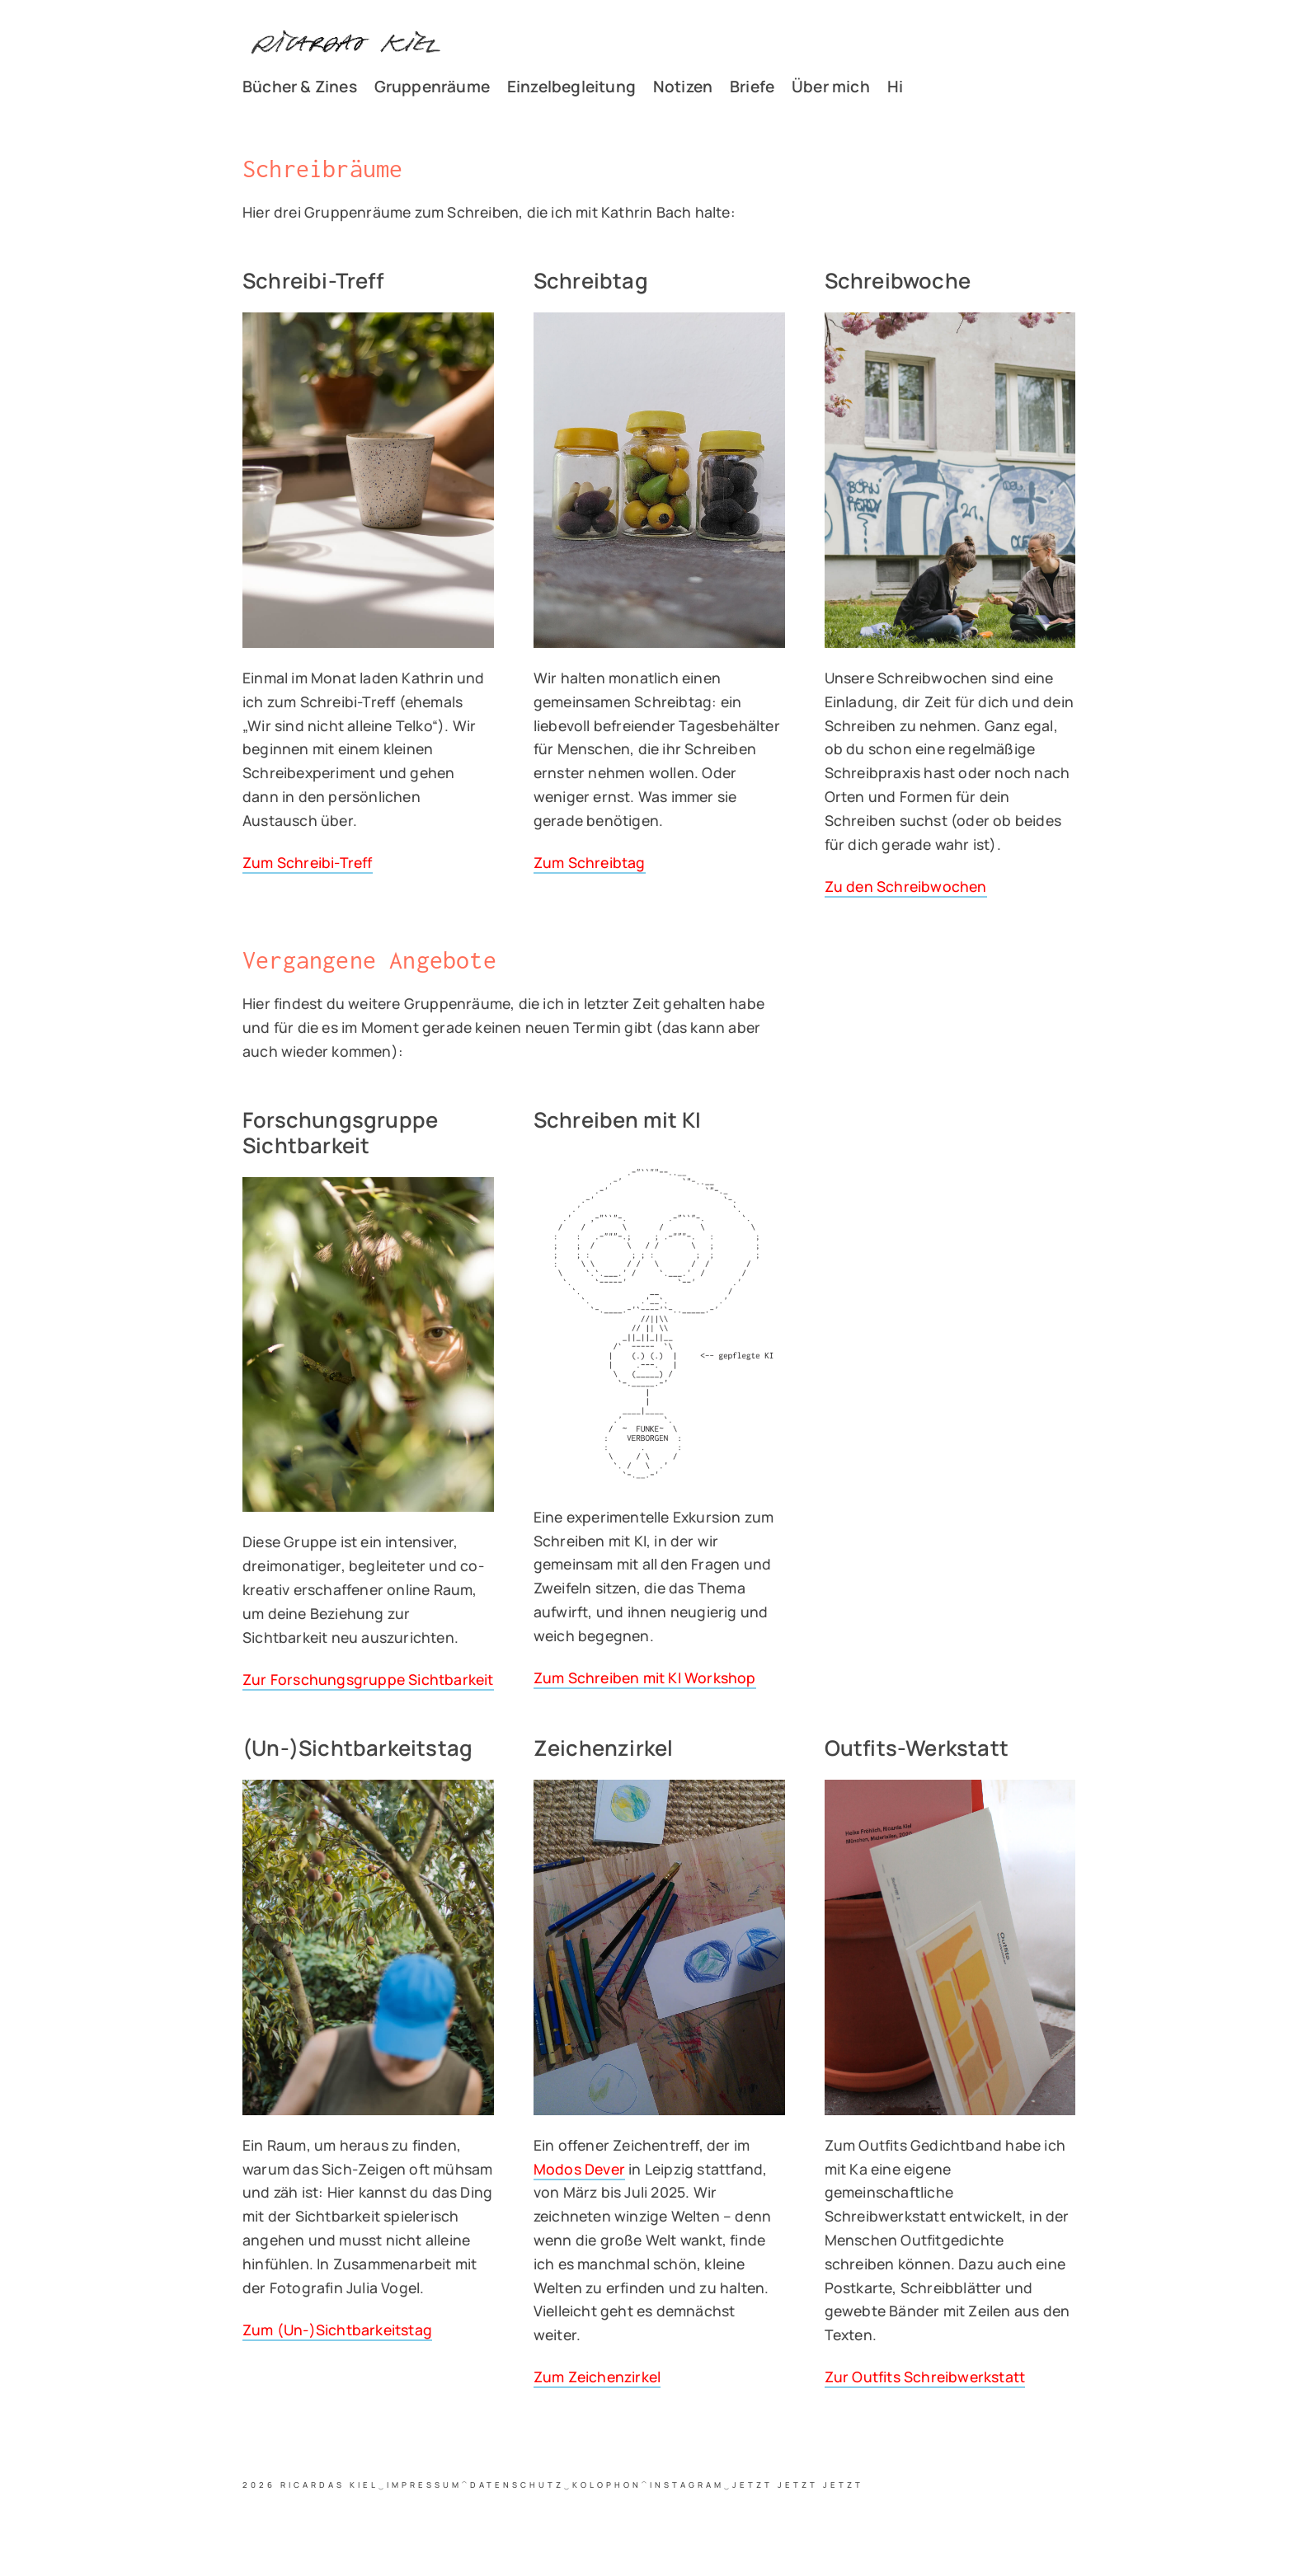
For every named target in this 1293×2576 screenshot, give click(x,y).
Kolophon (607, 2485)
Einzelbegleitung (571, 86)
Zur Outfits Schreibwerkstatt (925, 2376)
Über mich (831, 86)
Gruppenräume (432, 86)
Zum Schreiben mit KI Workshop (645, 1677)
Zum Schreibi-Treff (307, 862)
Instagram (687, 2485)
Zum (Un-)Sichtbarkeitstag (337, 2329)
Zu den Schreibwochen (906, 886)
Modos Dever (579, 2169)
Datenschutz (517, 2485)
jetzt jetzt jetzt (797, 2485)
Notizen (682, 86)
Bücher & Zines (299, 86)
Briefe (752, 86)
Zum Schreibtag (590, 862)
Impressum (424, 2485)
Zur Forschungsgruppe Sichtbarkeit (368, 1679)
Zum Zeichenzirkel (597, 2376)
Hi (895, 86)
